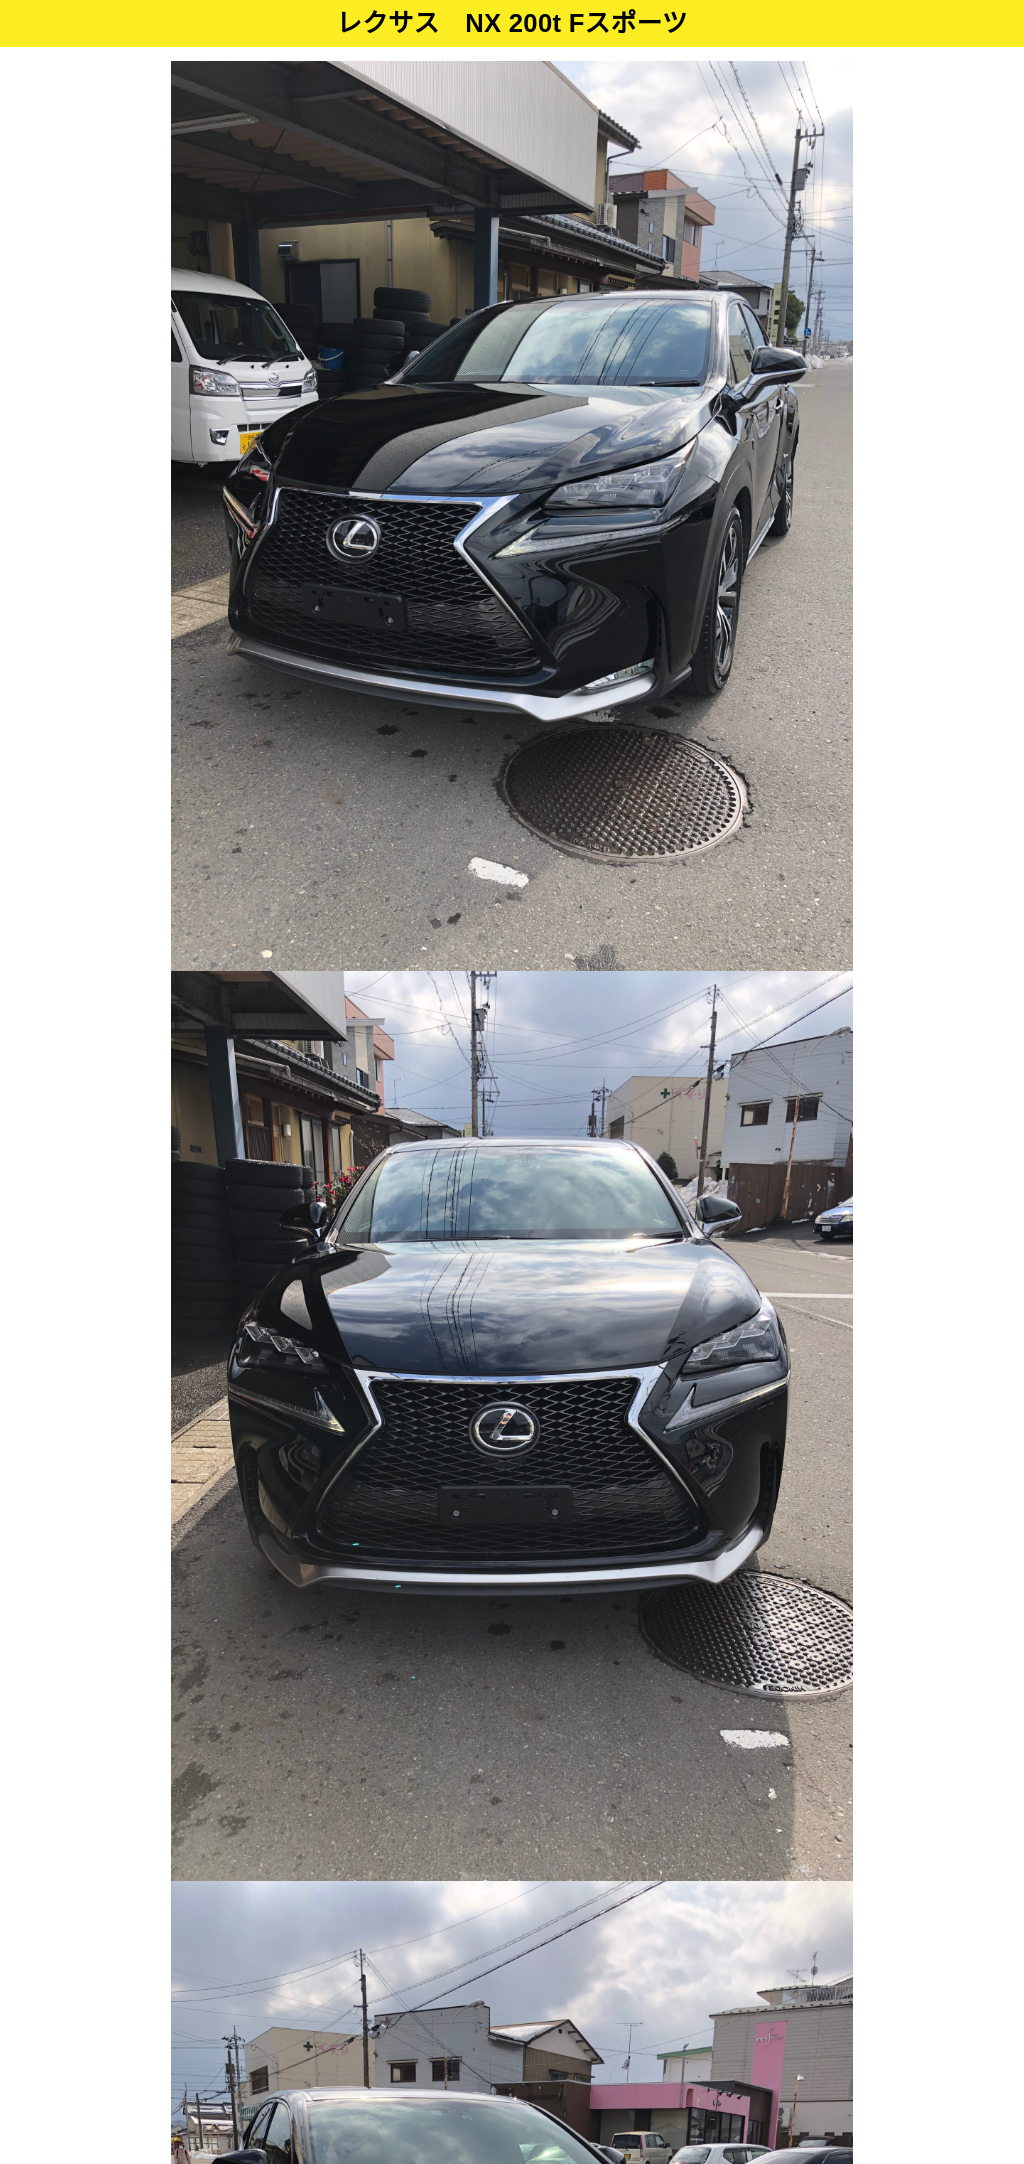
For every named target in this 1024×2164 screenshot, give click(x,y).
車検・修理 (566, 2002)
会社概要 (721, 2002)
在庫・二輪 (472, 2002)
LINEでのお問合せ (719, 1446)
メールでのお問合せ (725, 1294)
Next (821, 516)
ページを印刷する (717, 1370)
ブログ (647, 2002)
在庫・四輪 (377, 2002)
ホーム (296, 2002)
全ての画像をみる (512, 1130)
